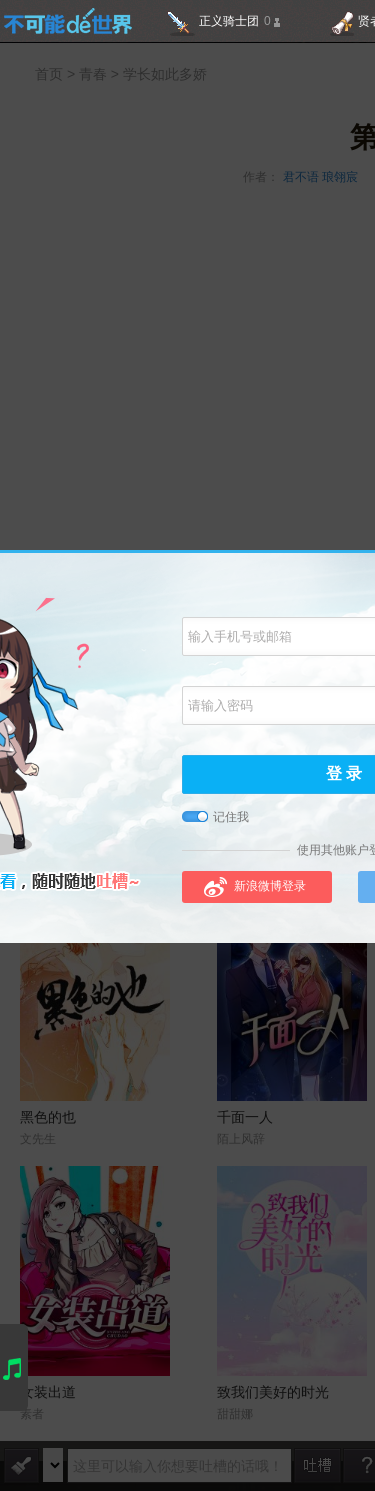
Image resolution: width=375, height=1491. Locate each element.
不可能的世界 (67, 21)
